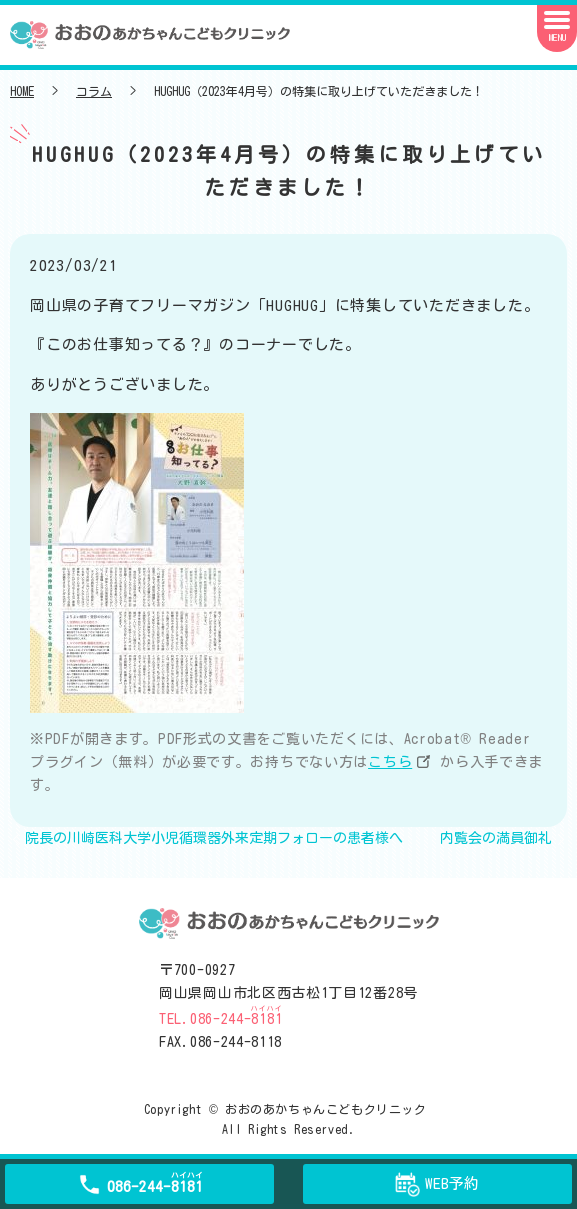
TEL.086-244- (220, 1019)
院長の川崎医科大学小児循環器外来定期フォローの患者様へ (214, 838)
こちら (390, 762)
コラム (94, 91)
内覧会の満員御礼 (496, 838)
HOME (22, 91)
